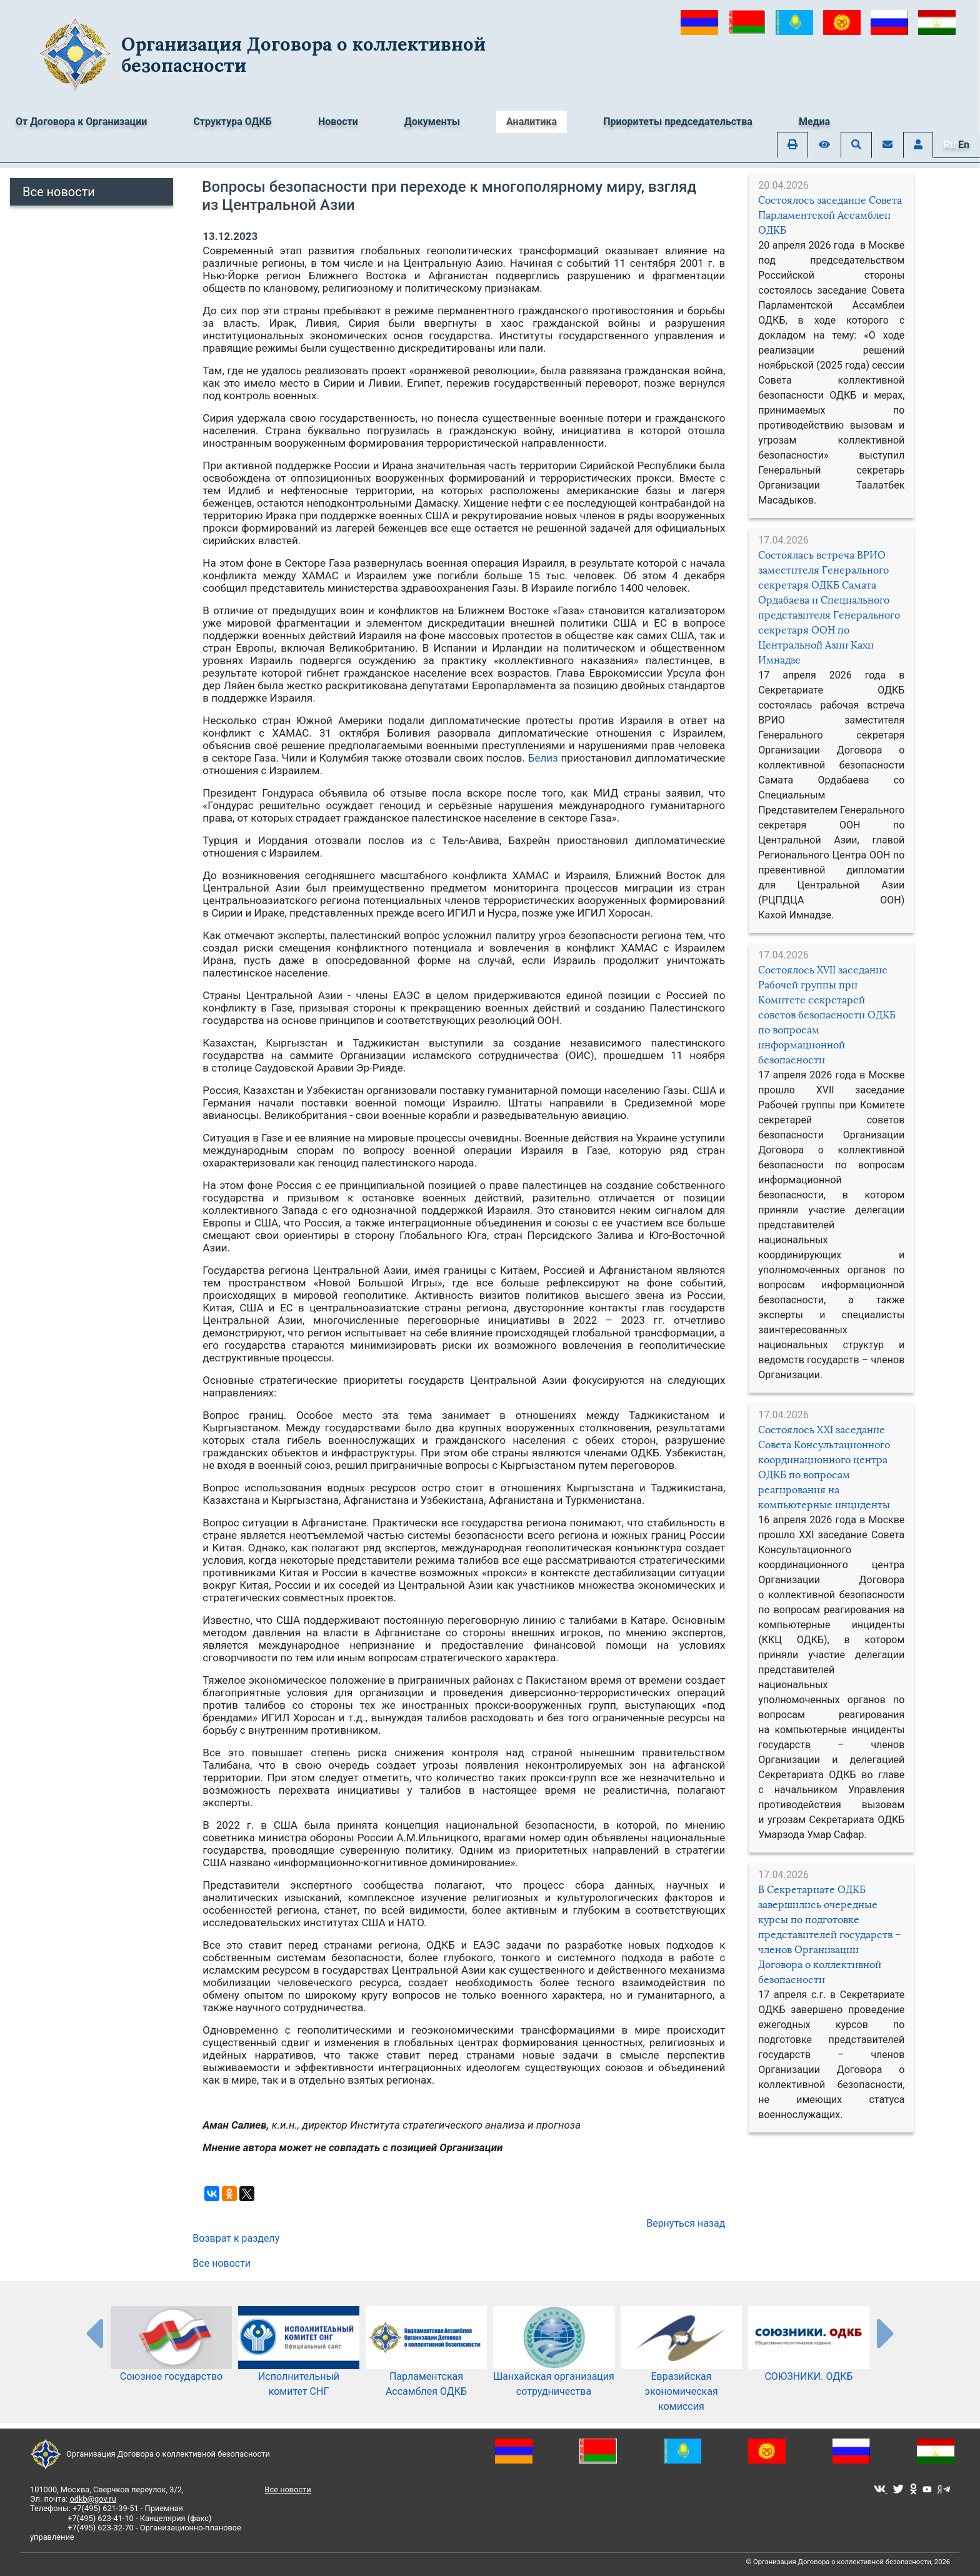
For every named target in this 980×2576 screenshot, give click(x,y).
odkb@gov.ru (92, 2499)
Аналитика (531, 121)
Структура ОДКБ (232, 121)
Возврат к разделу (235, 2238)
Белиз (543, 758)
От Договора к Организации (81, 121)
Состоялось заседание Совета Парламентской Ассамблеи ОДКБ (830, 215)
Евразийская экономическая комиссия (681, 2371)
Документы (432, 121)
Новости (338, 121)
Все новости (58, 191)
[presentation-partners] (94, 2333)
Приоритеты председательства (677, 121)
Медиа (814, 121)
